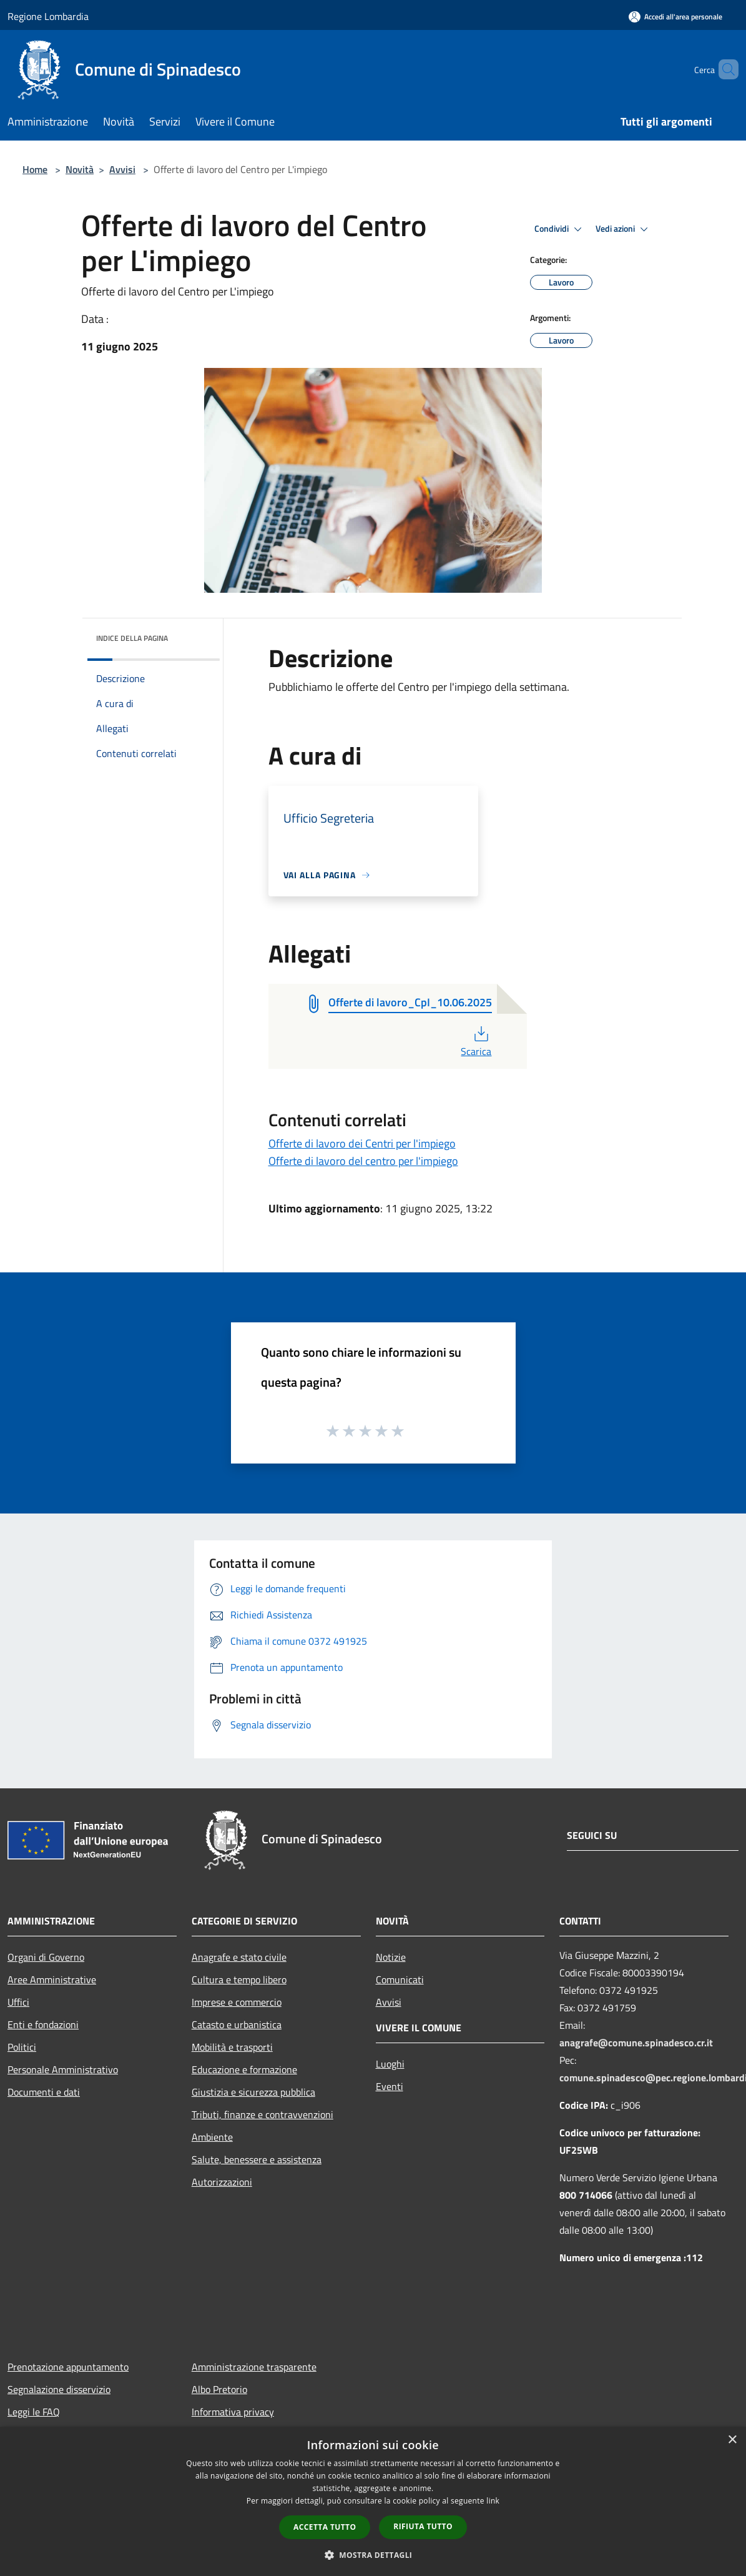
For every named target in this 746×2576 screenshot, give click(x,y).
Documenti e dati (43, 2091)
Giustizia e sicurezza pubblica (253, 2091)
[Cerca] (724, 69)
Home (34, 169)
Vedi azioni (624, 229)
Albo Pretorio (219, 2389)
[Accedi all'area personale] (675, 16)
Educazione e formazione (244, 2069)
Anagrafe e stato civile (239, 1956)
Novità (80, 169)
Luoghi (390, 2063)
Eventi (389, 2086)
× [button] (732, 2440)
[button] (373, 2555)
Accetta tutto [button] (324, 2527)
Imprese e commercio (237, 2001)
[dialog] (373, 2501)
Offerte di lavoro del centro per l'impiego (363, 1160)
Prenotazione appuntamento (68, 2366)
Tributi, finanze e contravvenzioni (262, 2114)
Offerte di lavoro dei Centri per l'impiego (362, 1143)
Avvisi (122, 169)
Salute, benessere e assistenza (256, 2159)
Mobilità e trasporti (232, 2046)
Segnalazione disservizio (58, 2389)
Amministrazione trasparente (254, 2366)
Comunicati (400, 1979)
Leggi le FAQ (33, 2411)
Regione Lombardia (48, 16)
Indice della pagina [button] (132, 638)
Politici (21, 2046)
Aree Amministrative (51, 1979)
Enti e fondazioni (43, 2024)
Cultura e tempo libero (239, 1979)
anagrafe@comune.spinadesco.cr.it (636, 2042)
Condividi (560, 229)
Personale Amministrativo (62, 2069)
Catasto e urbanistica (237, 2024)
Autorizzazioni (222, 2181)
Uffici (18, 2001)
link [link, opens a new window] (492, 2500)
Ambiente (212, 2136)
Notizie (391, 1956)
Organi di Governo (45, 1956)
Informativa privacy (233, 2411)
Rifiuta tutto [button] (423, 2526)
